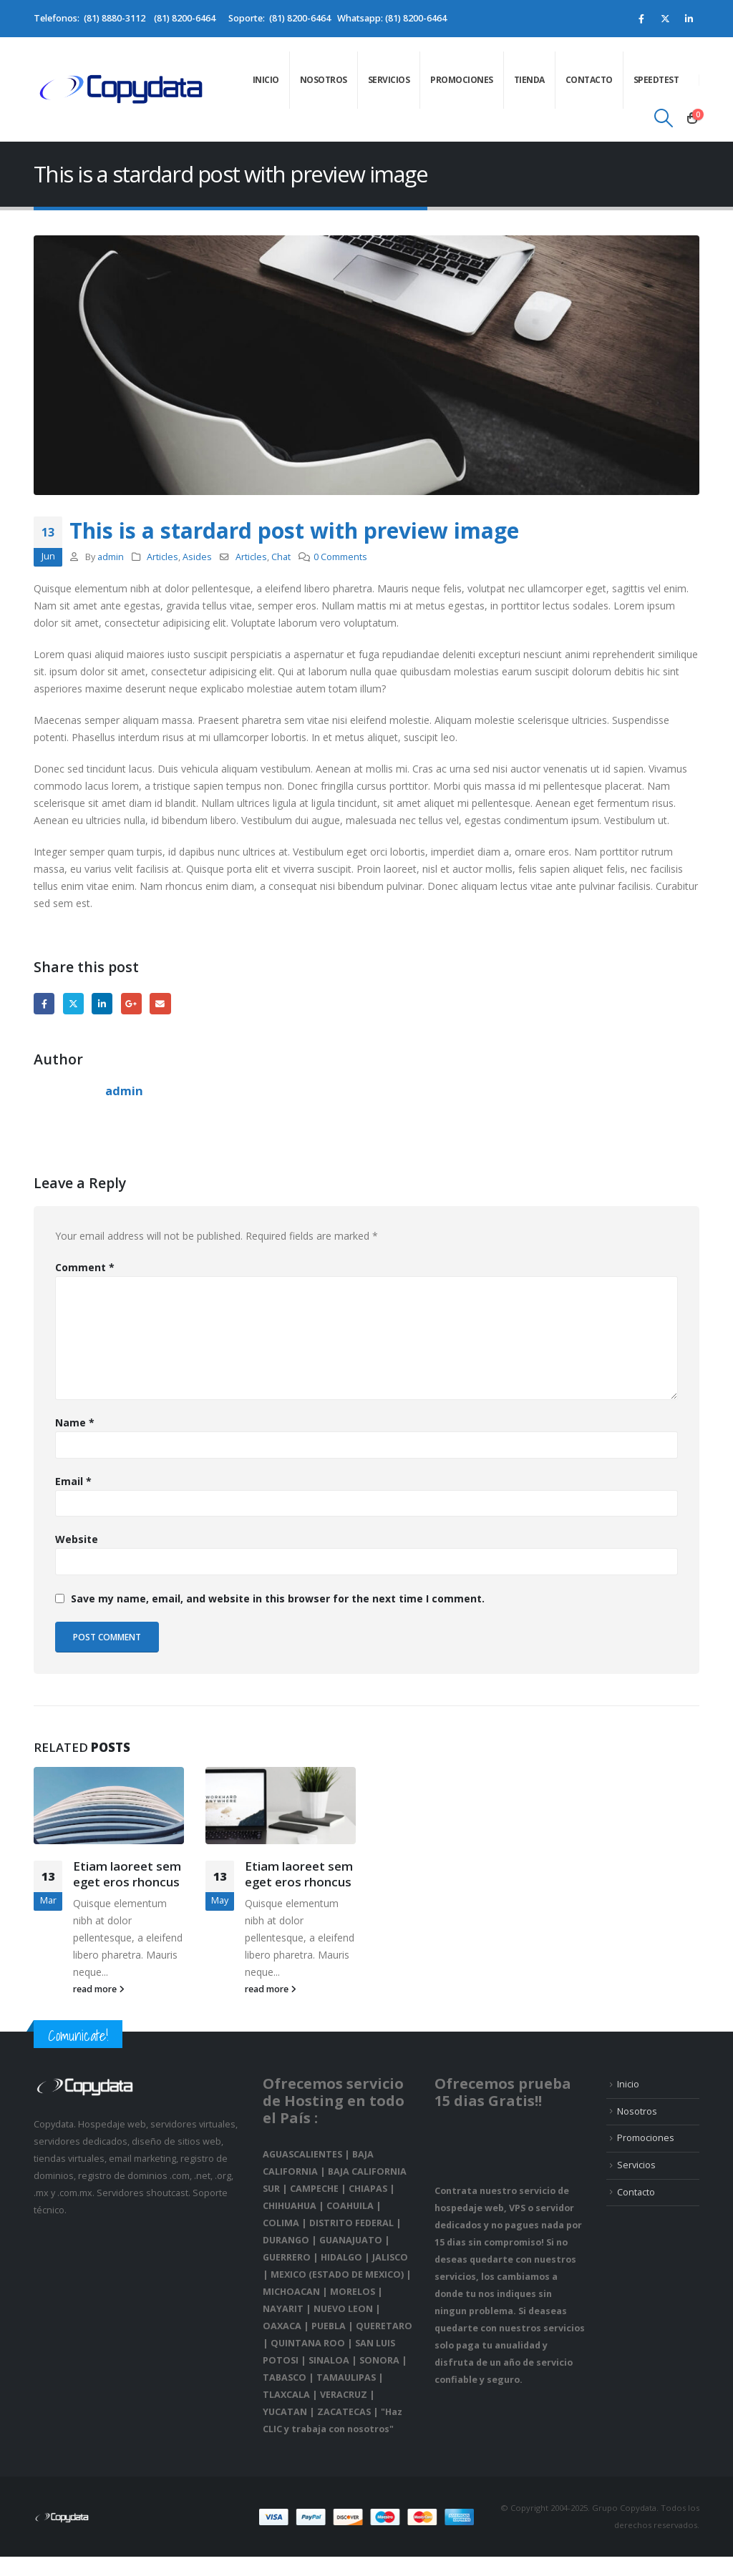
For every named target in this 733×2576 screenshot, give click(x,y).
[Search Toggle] (664, 118)
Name (74, 1422)
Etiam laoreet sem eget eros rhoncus (127, 1874)
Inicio (266, 80)
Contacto (589, 80)
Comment (85, 1267)
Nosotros (323, 80)
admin (110, 557)
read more (99, 1989)
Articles (162, 557)
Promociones (461, 80)
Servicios (389, 80)
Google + (131, 1003)
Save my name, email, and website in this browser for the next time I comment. (278, 1598)
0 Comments (340, 557)
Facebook (44, 1003)
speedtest (656, 80)
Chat (281, 557)
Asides (197, 557)
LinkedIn (102, 1003)
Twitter (73, 1003)
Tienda (529, 80)
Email (160, 1003)
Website (76, 1539)
